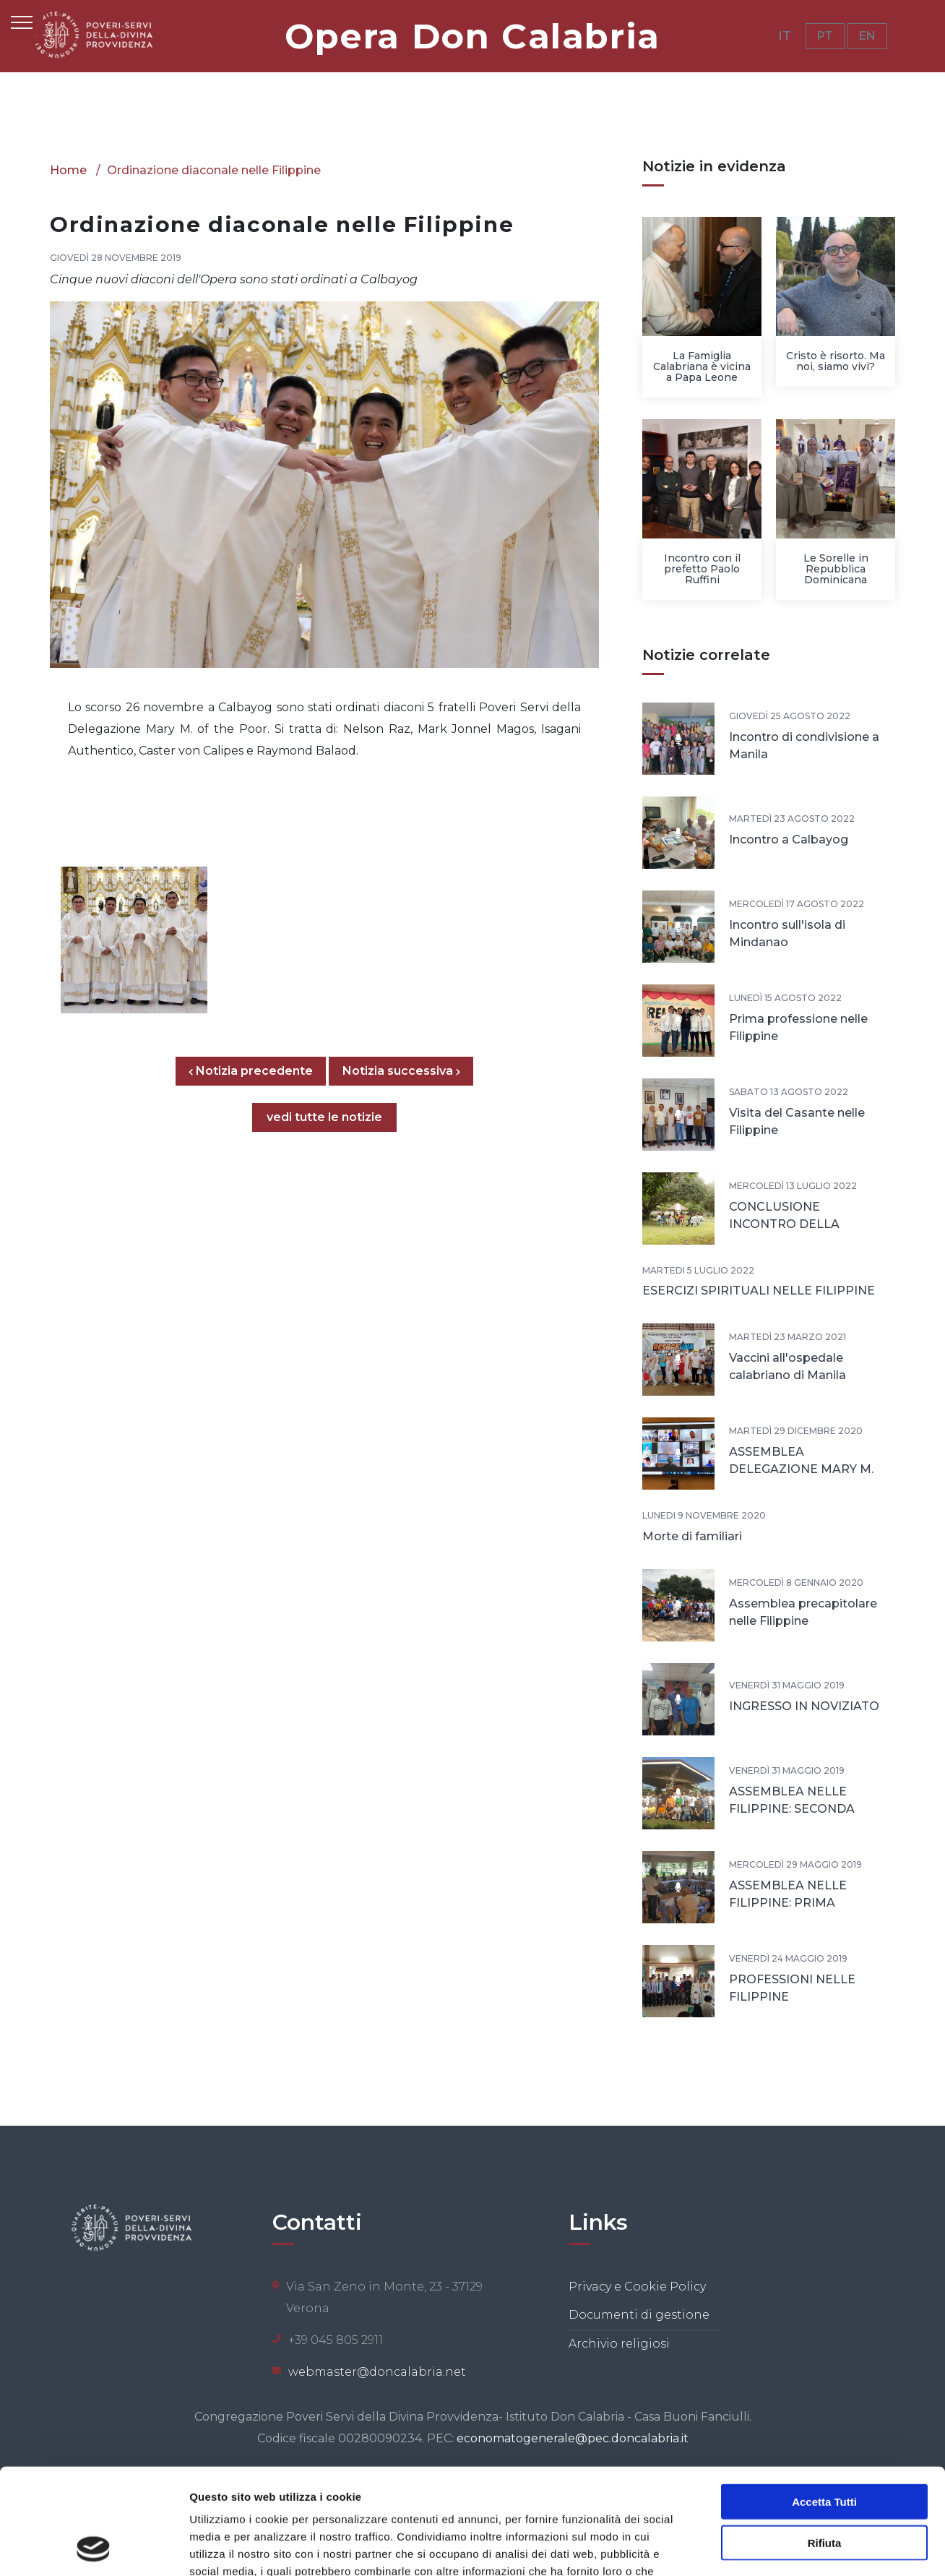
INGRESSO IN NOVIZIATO (804, 1706)
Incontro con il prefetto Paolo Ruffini (702, 568)
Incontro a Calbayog (788, 839)
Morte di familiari (692, 1536)
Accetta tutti (824, 2402)
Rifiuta (825, 2443)
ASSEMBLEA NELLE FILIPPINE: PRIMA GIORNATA (788, 1903)
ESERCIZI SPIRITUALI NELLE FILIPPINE (758, 1290)
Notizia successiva (401, 1071)
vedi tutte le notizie (324, 1117)
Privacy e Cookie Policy (637, 2286)
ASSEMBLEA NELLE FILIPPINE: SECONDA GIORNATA (792, 1809)
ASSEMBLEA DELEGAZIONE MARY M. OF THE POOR (801, 1469)
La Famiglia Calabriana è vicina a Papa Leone (702, 366)
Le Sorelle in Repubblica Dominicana (835, 568)
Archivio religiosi (619, 2343)
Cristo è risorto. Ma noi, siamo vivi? (835, 361)
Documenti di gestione (639, 2315)
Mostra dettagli (760, 2547)
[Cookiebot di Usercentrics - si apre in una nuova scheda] (93, 2548)
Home (68, 170)
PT (825, 36)
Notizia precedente (257, 1071)
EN (867, 36)
